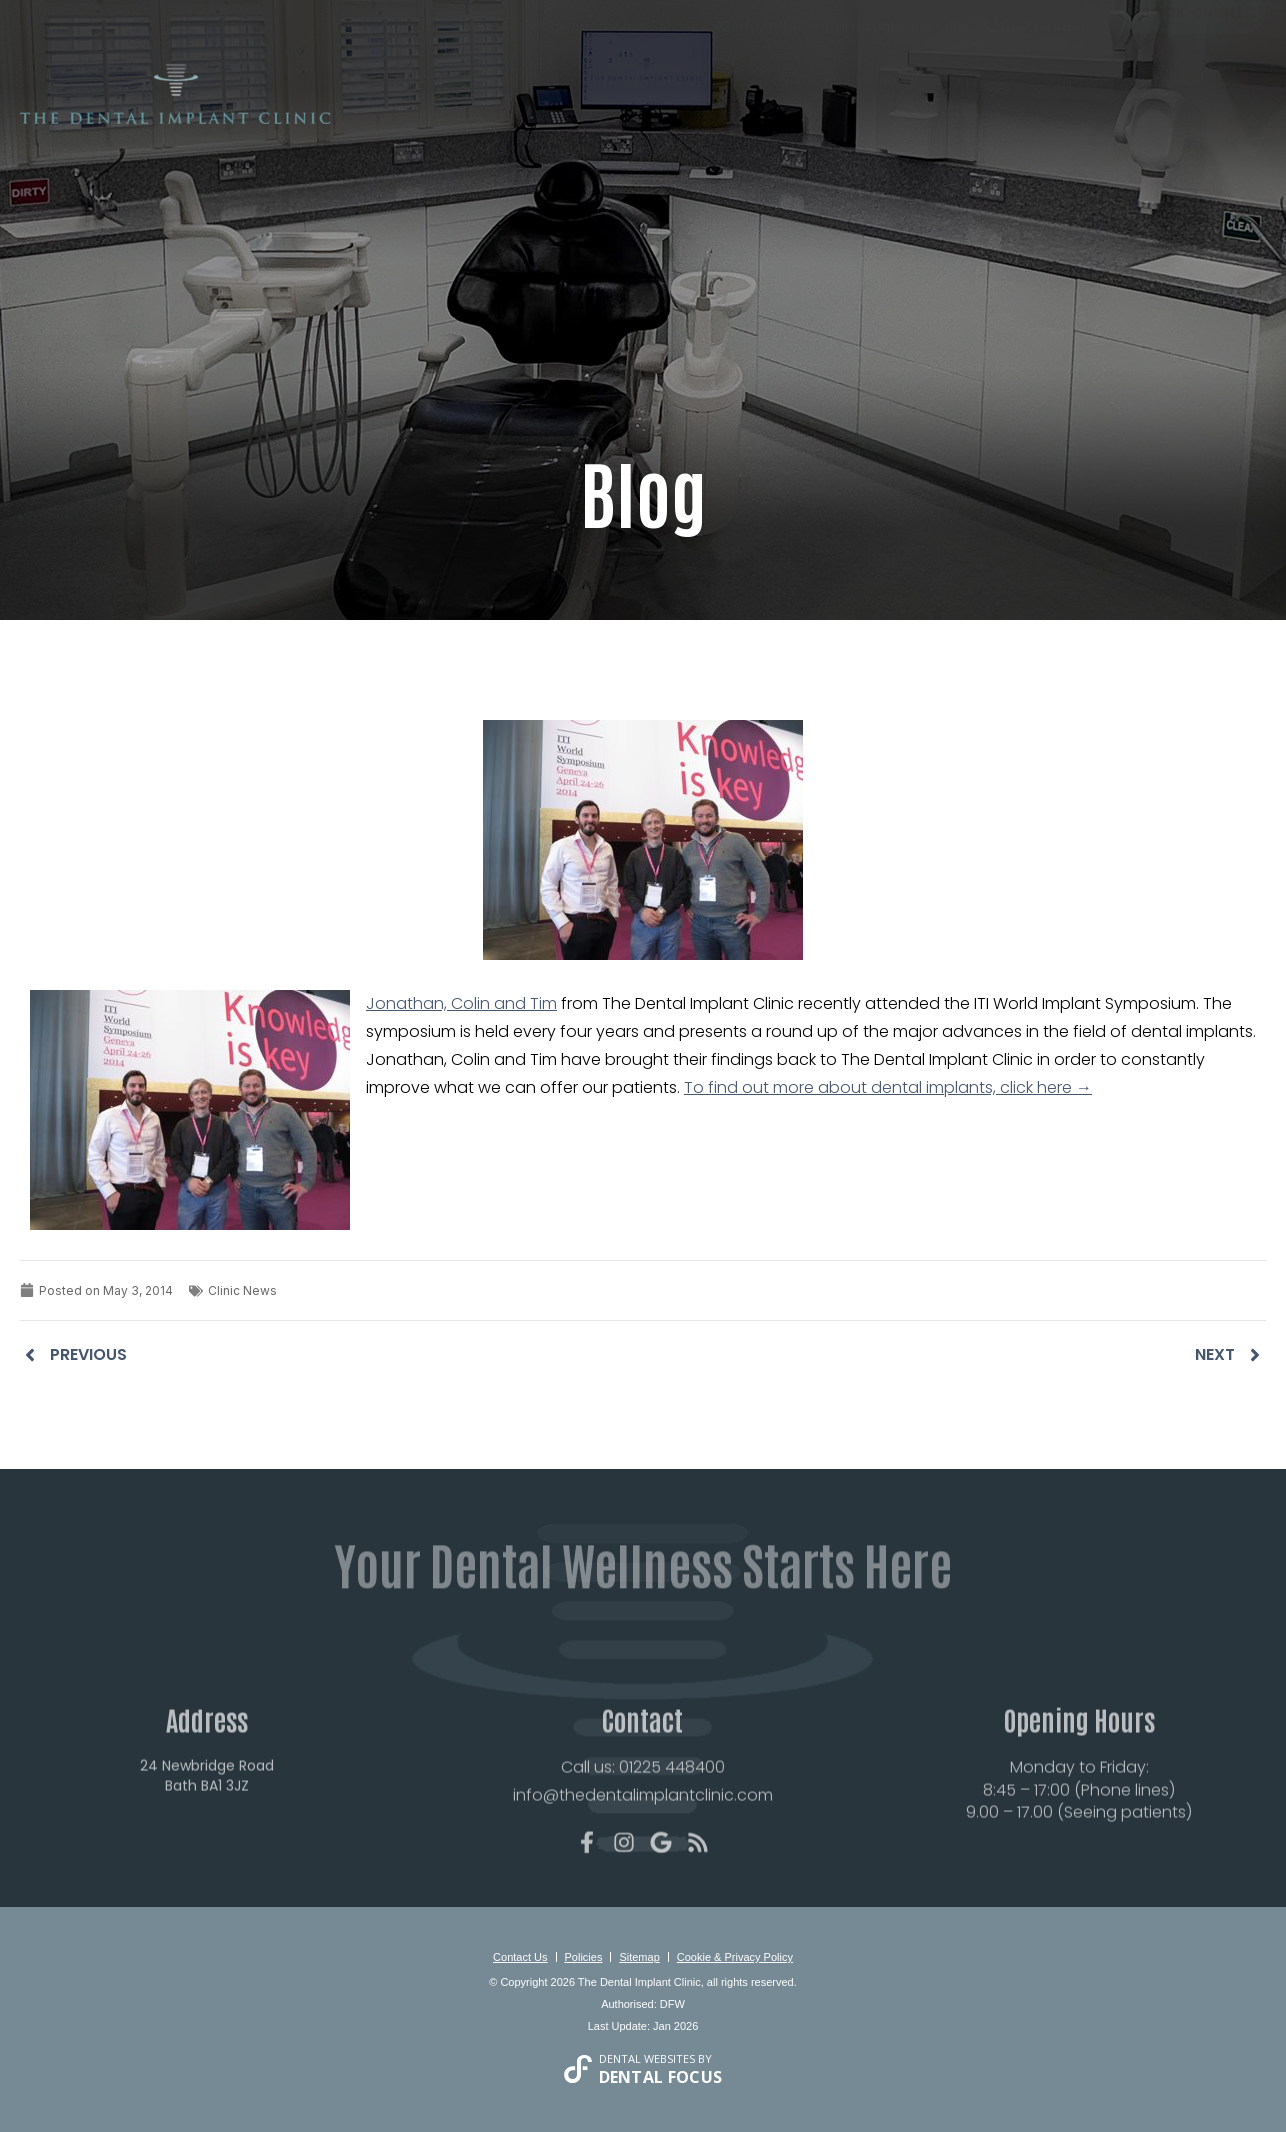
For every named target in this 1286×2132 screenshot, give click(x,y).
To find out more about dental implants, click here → (888, 1087)
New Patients (597, 114)
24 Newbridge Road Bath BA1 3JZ (207, 1823)
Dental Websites (647, 2058)
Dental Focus (661, 2077)
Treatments (706, 114)
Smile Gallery (818, 114)
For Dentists (1054, 114)
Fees (974, 114)
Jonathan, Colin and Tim (461, 1003)
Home (425, 114)
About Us (496, 114)
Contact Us (1165, 114)
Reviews (915, 114)
